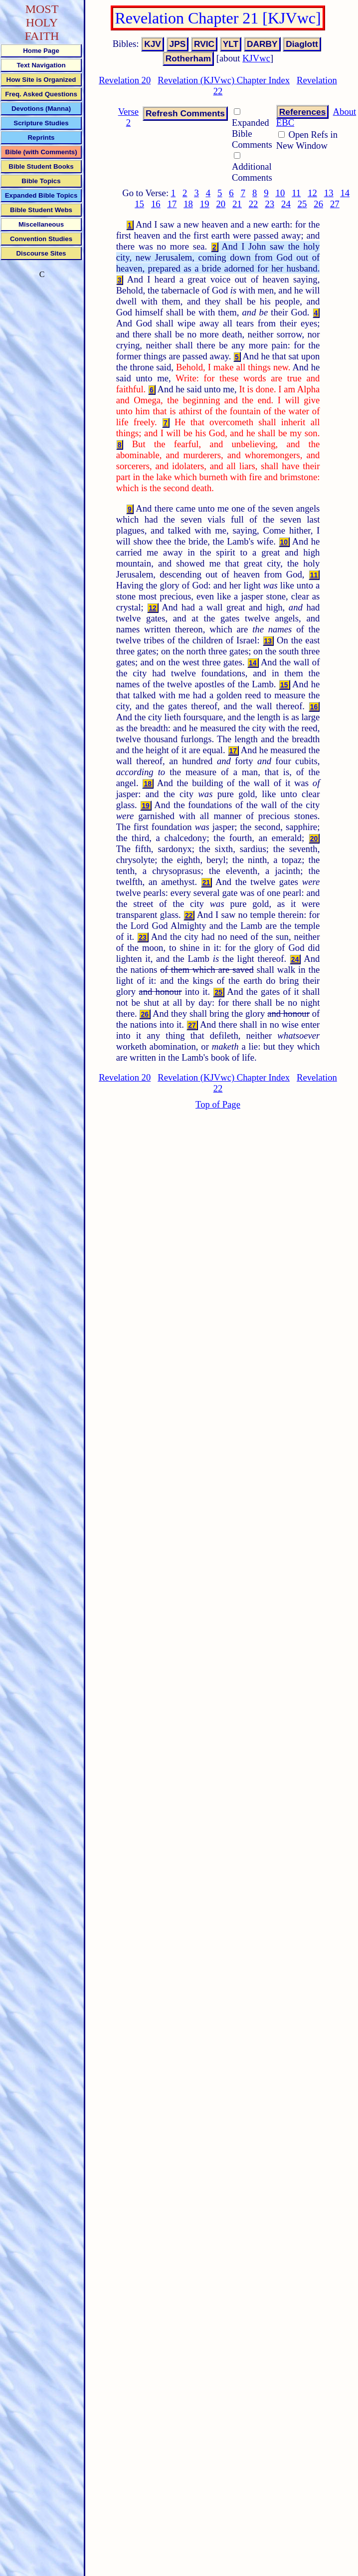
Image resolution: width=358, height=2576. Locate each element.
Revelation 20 (125, 80)
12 (312, 193)
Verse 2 (128, 117)
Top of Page (217, 1104)
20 (220, 204)
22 (253, 204)
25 (302, 204)
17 (172, 204)
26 (318, 204)
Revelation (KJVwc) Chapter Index (224, 80)
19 (204, 204)
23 (269, 204)
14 (345, 193)
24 (286, 204)
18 (188, 204)
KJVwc (256, 58)
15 (139, 204)
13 (329, 193)
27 (335, 204)
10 (280, 193)
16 (156, 204)
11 (296, 193)
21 (237, 204)
